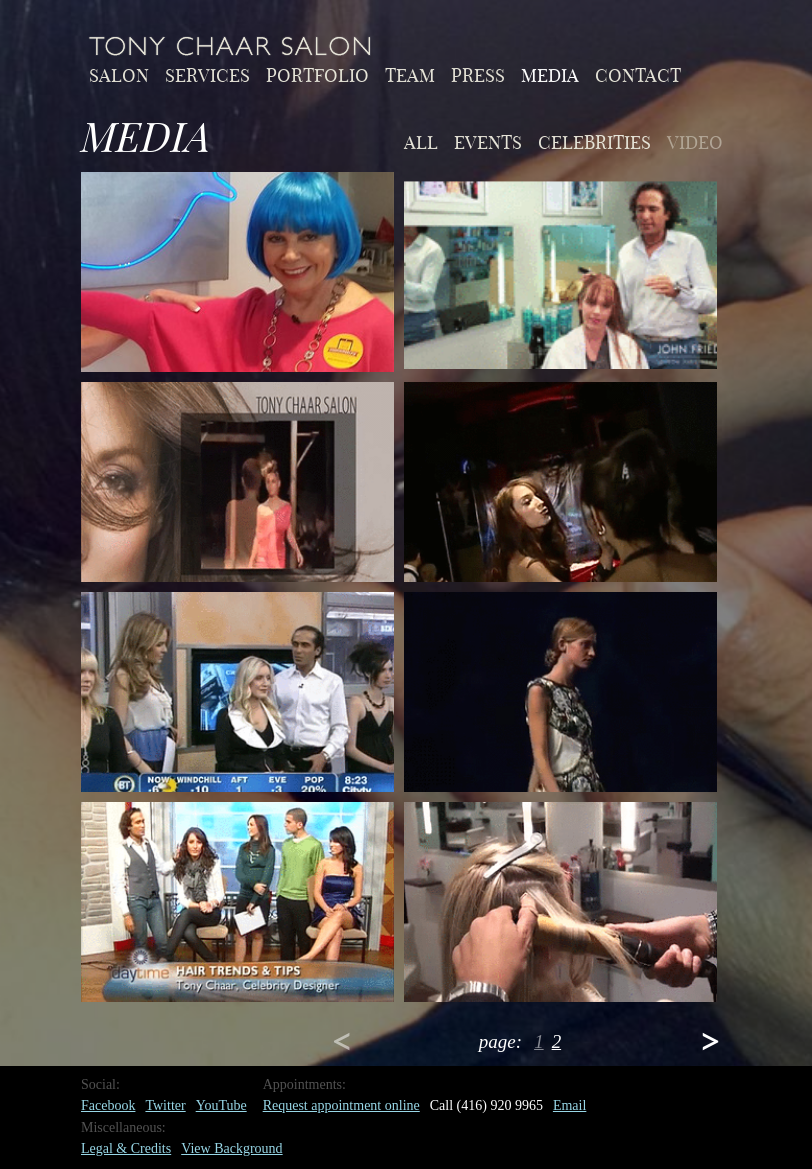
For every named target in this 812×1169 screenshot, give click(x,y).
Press (478, 74)
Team (410, 74)
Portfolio (317, 74)
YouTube (221, 1105)
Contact (638, 74)
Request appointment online (341, 1105)
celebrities (594, 141)
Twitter (165, 1105)
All (421, 141)
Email (569, 1105)
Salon (119, 74)
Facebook (108, 1105)
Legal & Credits (126, 1148)
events (488, 141)
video (695, 141)
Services (207, 74)
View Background (231, 1148)
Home (230, 46)
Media (550, 74)
